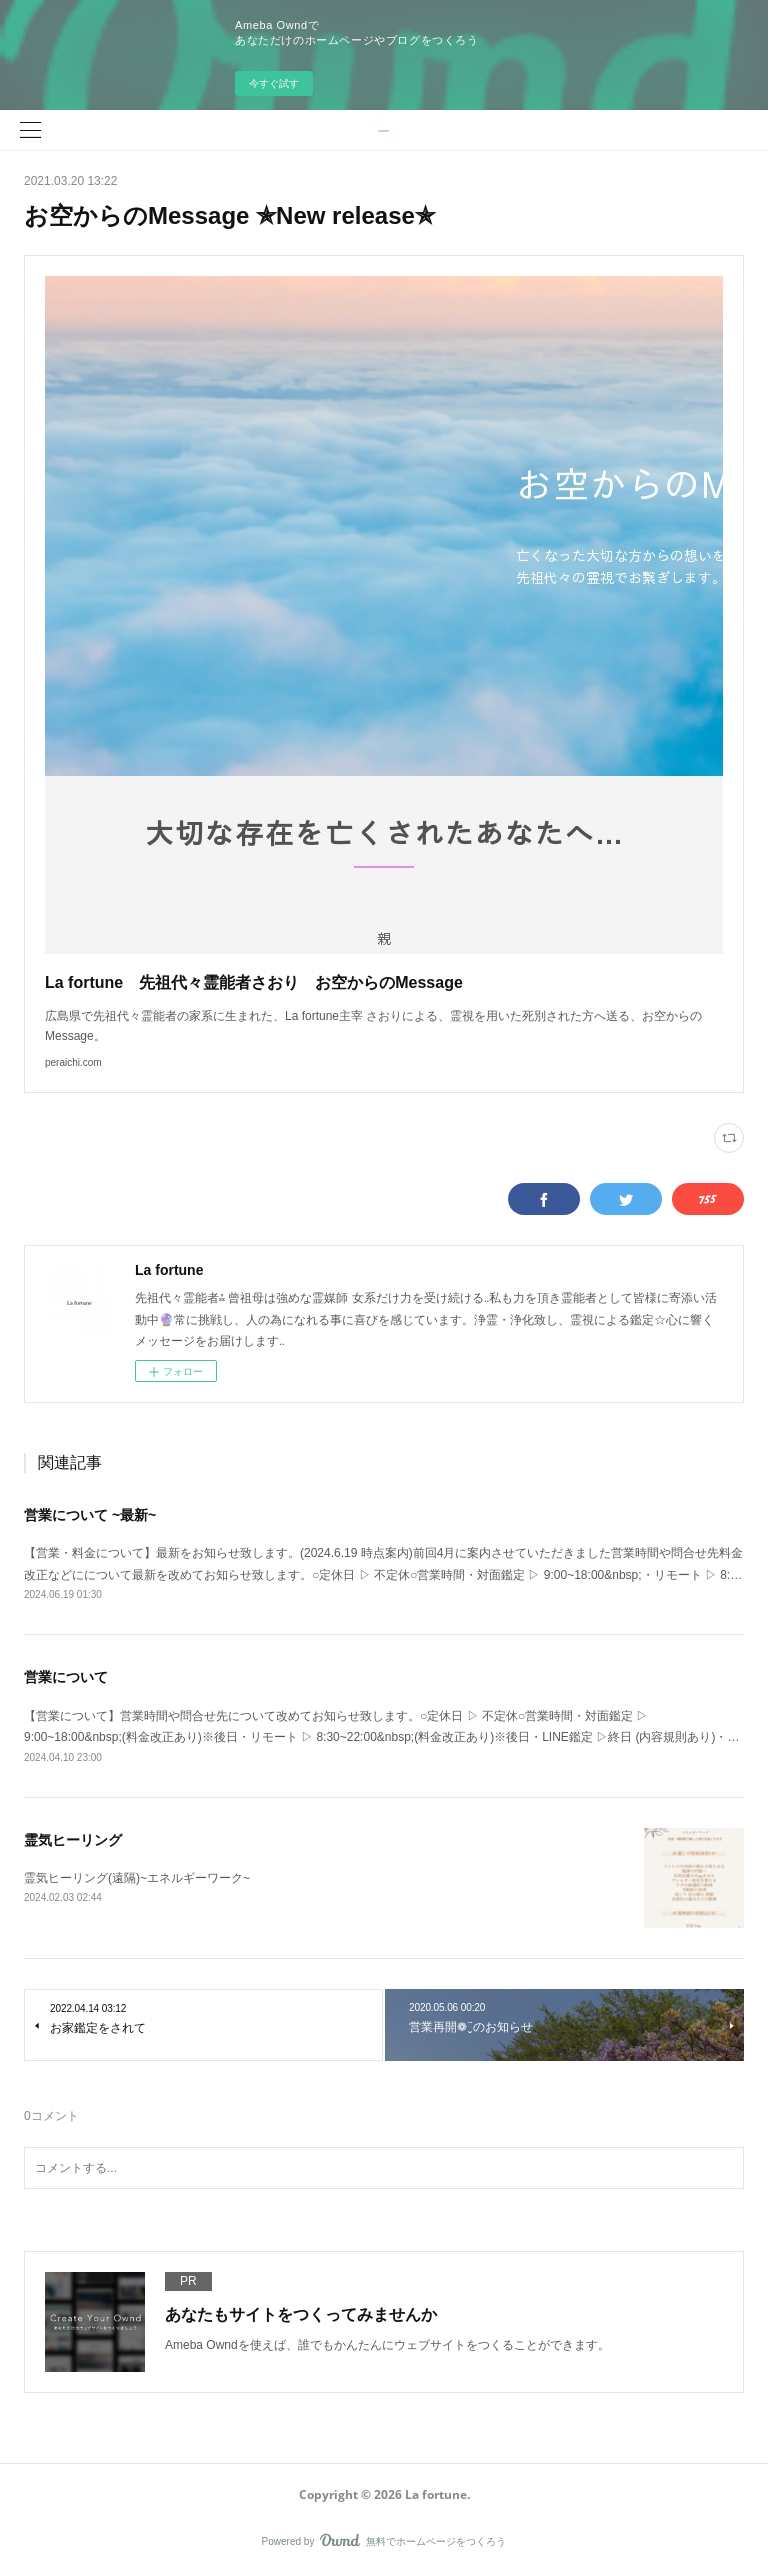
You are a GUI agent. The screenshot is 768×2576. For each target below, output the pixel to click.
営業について (66, 1677)
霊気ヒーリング (73, 1840)
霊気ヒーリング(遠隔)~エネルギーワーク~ (137, 1878)
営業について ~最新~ (90, 1515)
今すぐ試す (274, 83)
